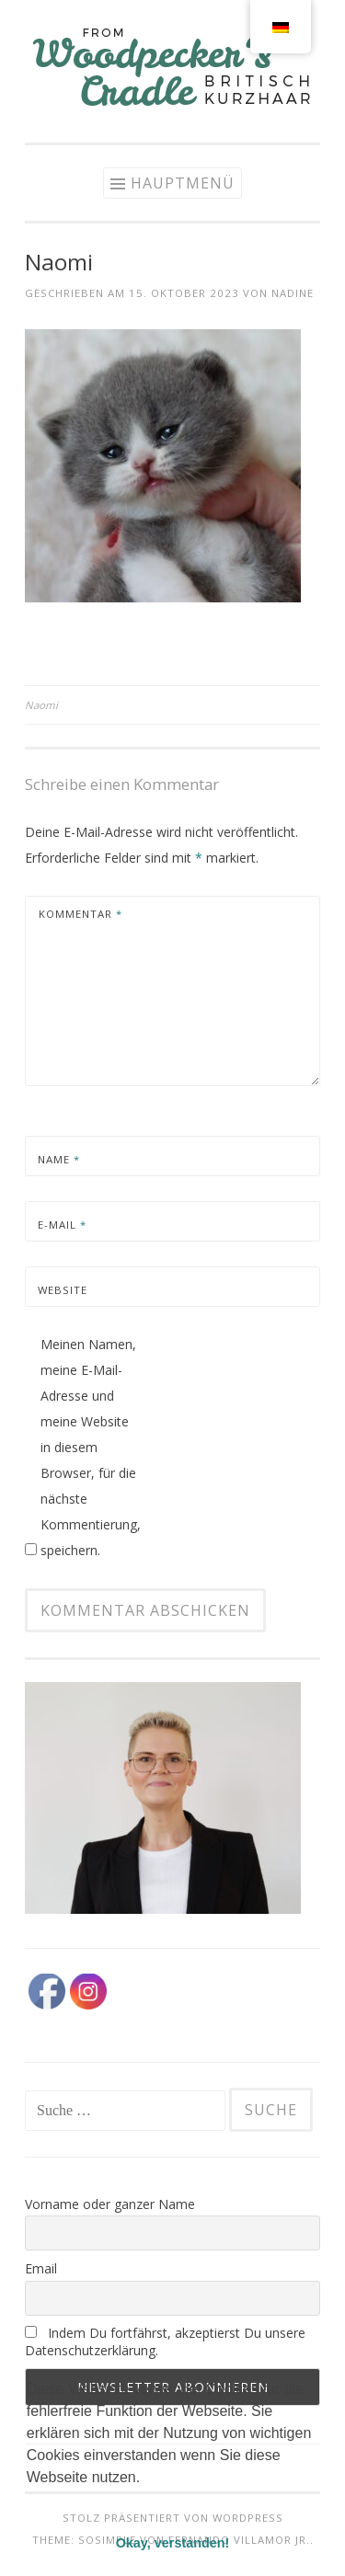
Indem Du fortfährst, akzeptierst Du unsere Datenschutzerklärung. (165, 2341)
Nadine (292, 293)
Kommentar (80, 914)
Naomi (41, 705)
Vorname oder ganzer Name (110, 2204)
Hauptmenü (183, 183)
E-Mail (62, 1224)
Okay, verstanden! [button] (173, 2543)
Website (62, 1290)
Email (41, 2268)
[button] (29, 2500)
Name (59, 1159)
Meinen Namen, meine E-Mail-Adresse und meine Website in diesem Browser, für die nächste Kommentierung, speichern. (90, 1447)
